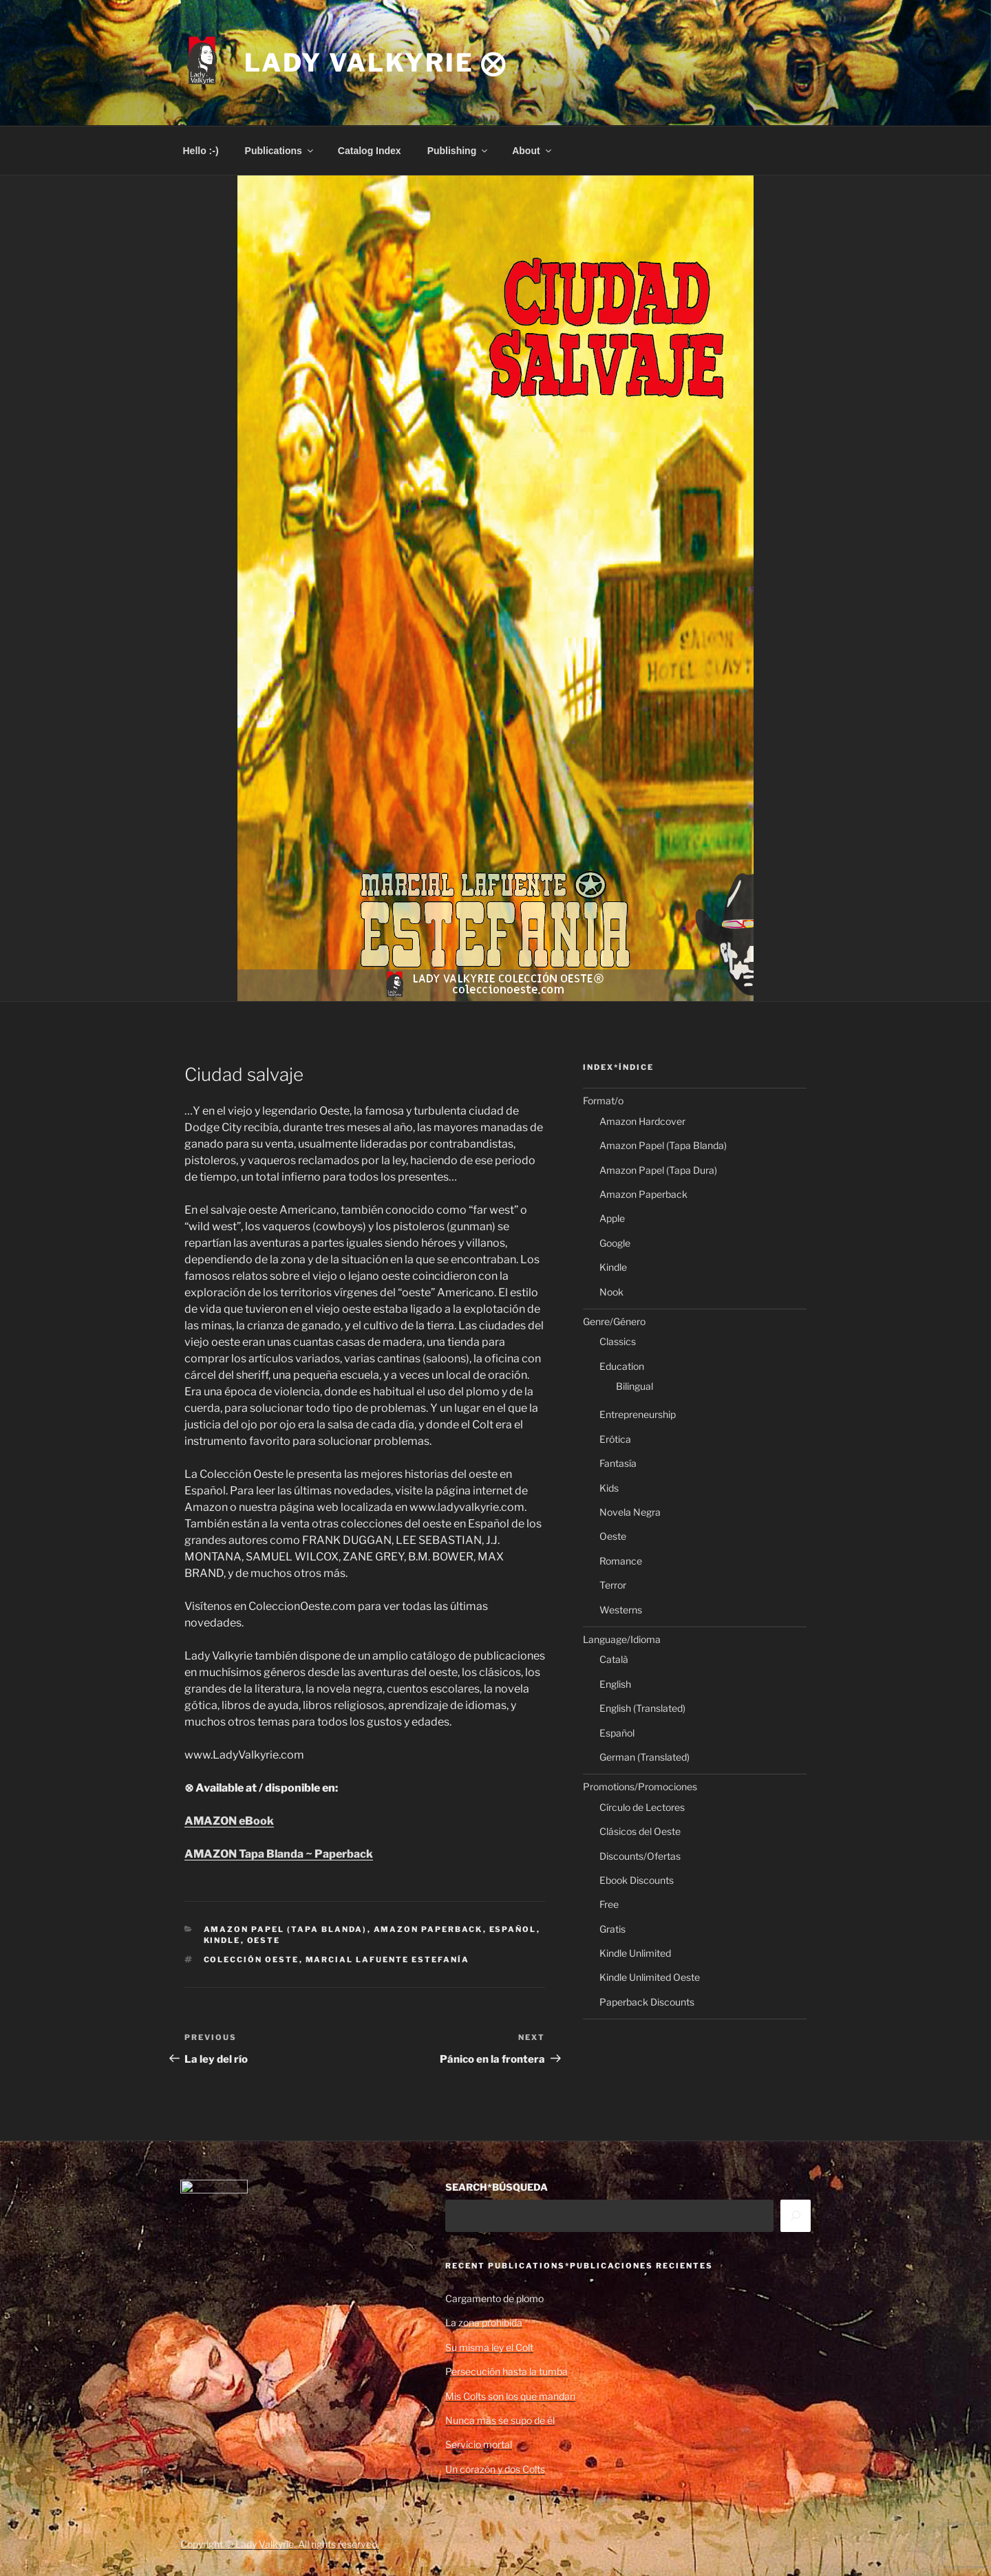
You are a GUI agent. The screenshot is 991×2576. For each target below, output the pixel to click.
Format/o (603, 1100)
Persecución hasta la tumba (506, 2371)
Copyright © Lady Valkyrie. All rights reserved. (279, 2544)
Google (614, 1243)
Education (621, 1366)
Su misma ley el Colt (489, 2347)
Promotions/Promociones (640, 1786)
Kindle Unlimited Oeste (649, 1977)
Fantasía (618, 1463)
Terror (612, 1585)
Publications (280, 150)
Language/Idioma (622, 1639)
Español (513, 1929)
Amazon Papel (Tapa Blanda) (285, 1929)
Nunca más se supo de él (500, 2420)
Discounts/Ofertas (640, 1856)
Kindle (222, 1940)
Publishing (458, 150)
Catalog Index (369, 150)
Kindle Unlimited (635, 1953)
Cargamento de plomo (494, 2298)
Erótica (615, 1439)
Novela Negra (630, 1512)
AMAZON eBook (229, 1820)
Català (613, 1659)
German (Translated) (644, 1757)
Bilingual (634, 1386)
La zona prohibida (483, 2322)
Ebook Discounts (636, 1880)
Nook (611, 1292)
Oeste (264, 1940)
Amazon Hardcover (642, 1121)
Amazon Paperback (428, 1929)
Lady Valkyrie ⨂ (375, 62)
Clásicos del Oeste (640, 1831)
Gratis (612, 1929)
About (532, 150)
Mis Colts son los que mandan (510, 2396)
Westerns (620, 1610)
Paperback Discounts (646, 2002)
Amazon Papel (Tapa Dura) (658, 1170)
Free (609, 1904)
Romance (620, 1561)
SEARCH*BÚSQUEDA (496, 2187)
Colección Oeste (251, 1959)
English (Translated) (642, 1708)
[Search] (795, 2215)
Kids (609, 1488)
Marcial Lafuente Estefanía (388, 1959)
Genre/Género (614, 1321)
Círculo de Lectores (642, 1807)
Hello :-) (201, 150)
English (615, 1684)
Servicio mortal (478, 2444)
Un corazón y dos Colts (495, 2469)
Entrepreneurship (637, 1414)
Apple (612, 1218)
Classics (617, 1341)
